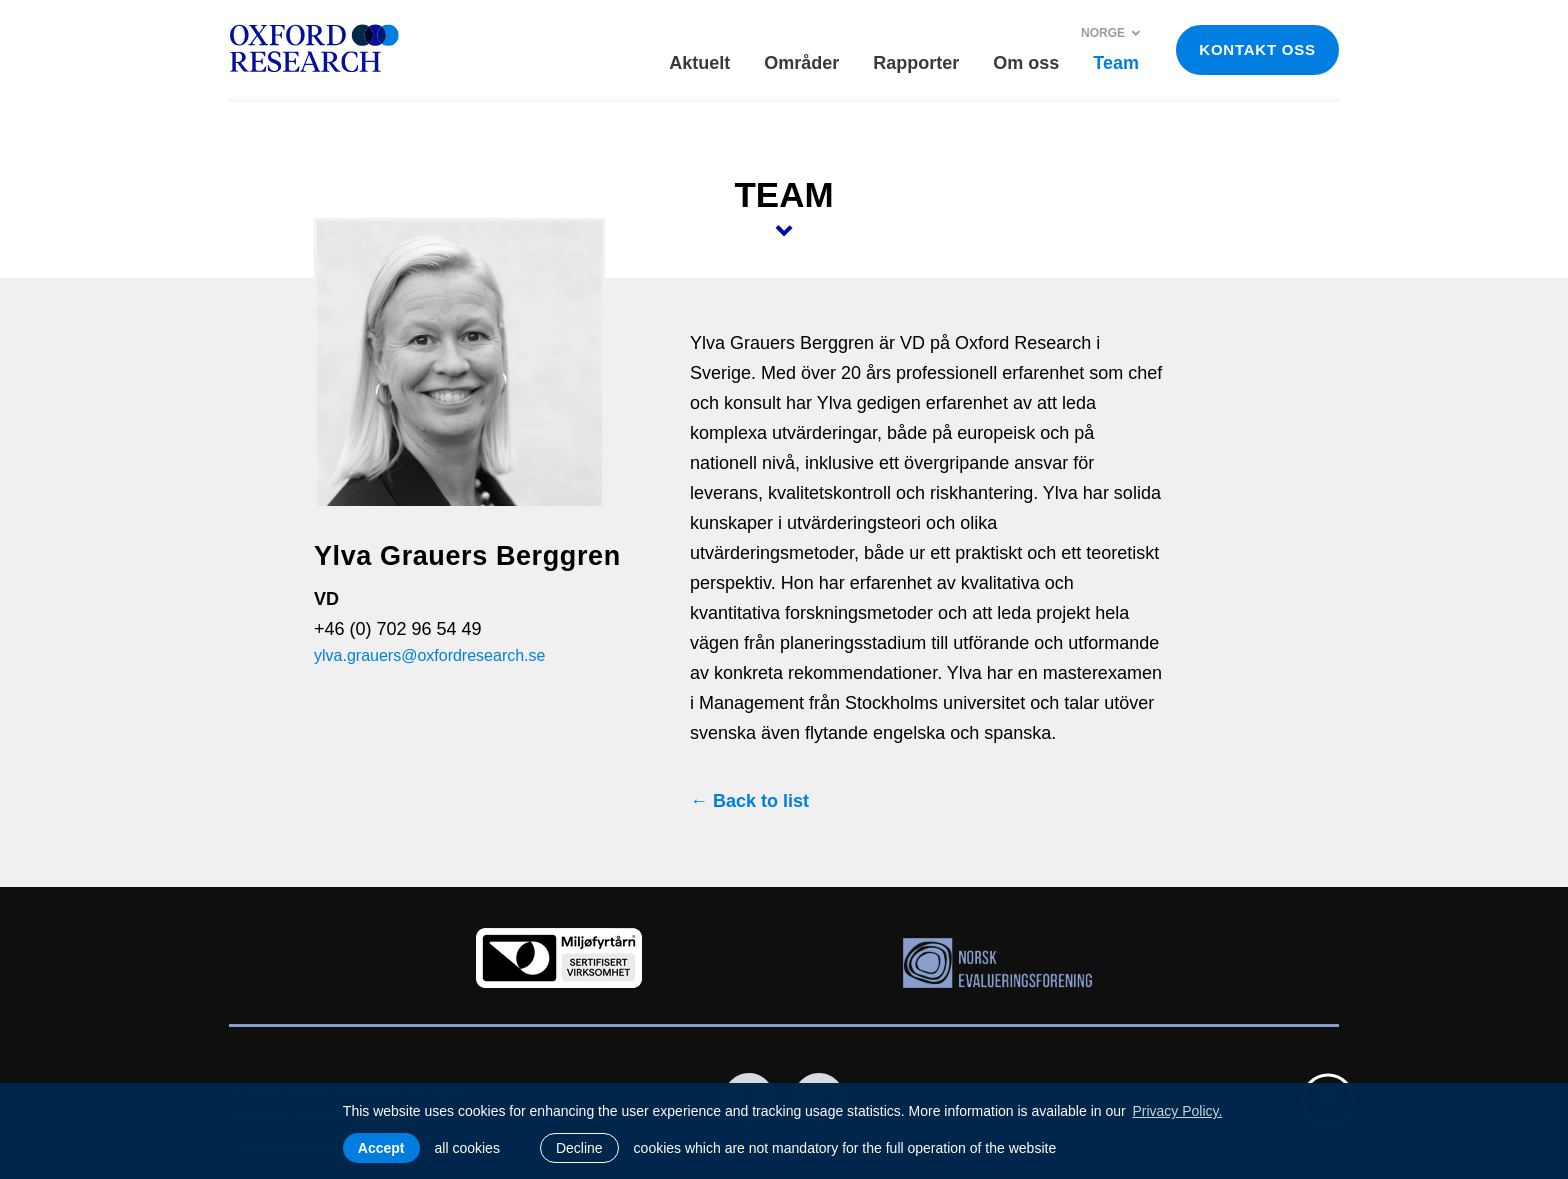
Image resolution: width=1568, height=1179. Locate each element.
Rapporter (916, 63)
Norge (1111, 33)
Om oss (1026, 63)
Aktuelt (699, 63)
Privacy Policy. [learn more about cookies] (1177, 1111)
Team (1116, 63)
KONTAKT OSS (1257, 49)
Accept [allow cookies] (381, 1148)
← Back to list (749, 801)
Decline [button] (579, 1148)
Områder (801, 63)
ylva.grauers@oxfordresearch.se (429, 655)
